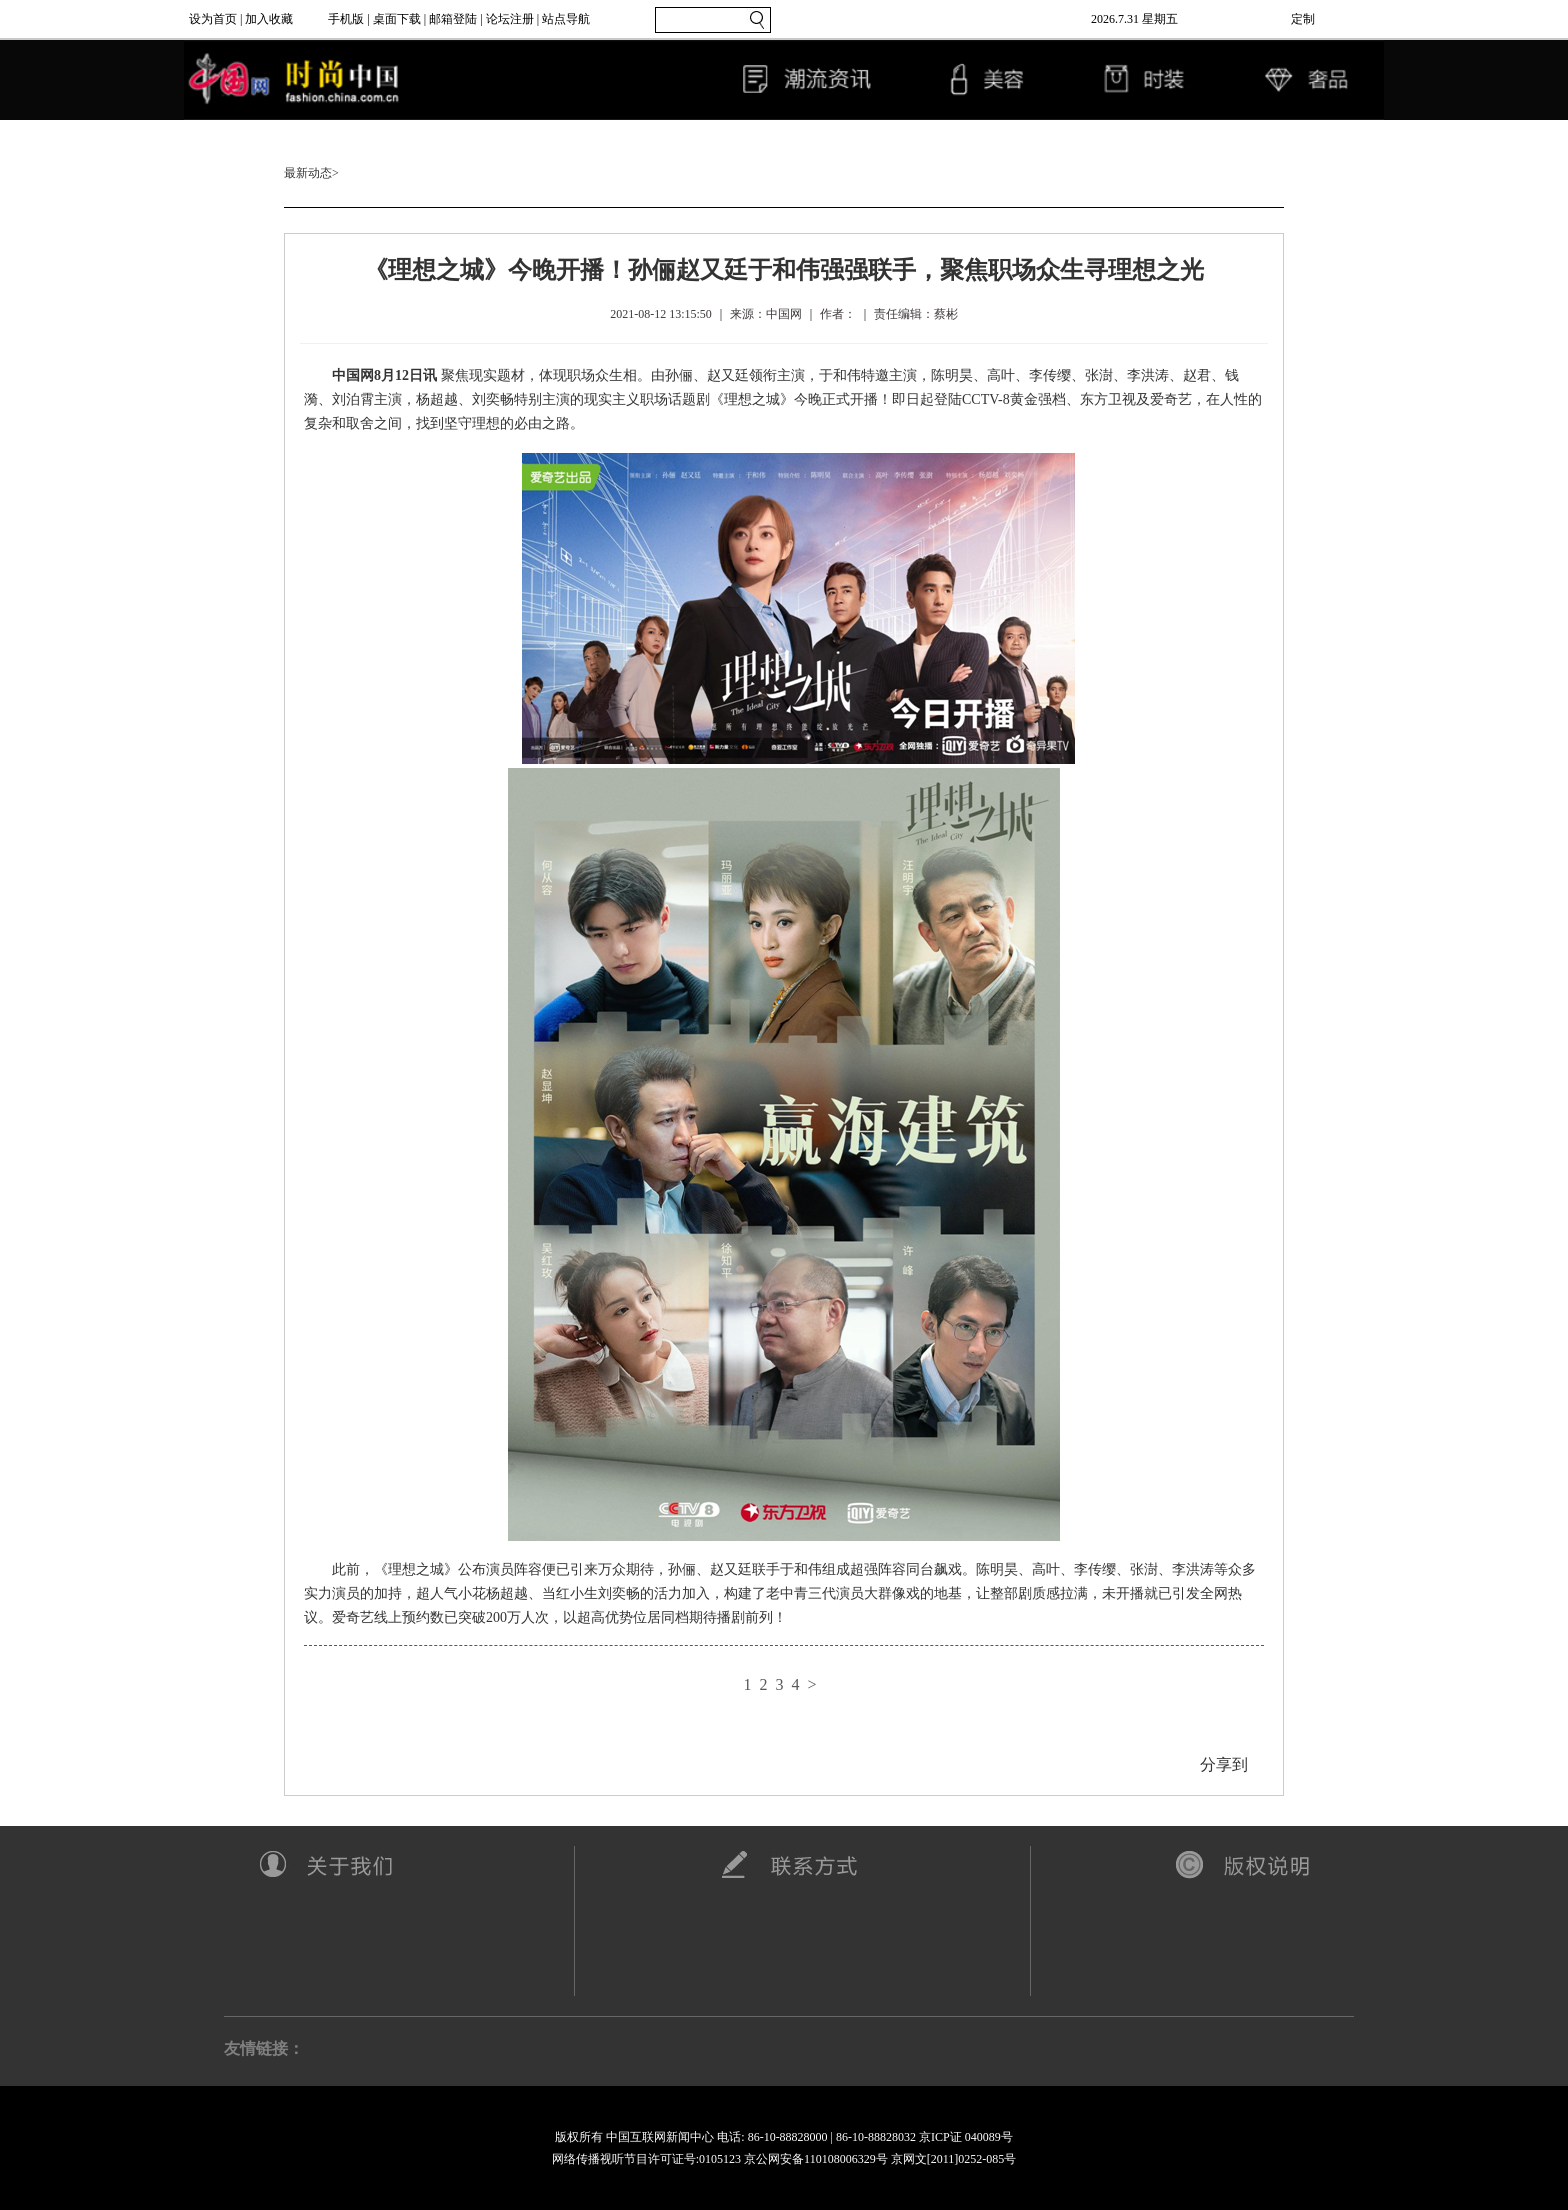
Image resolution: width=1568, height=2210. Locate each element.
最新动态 (308, 173)
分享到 (1224, 1764)
